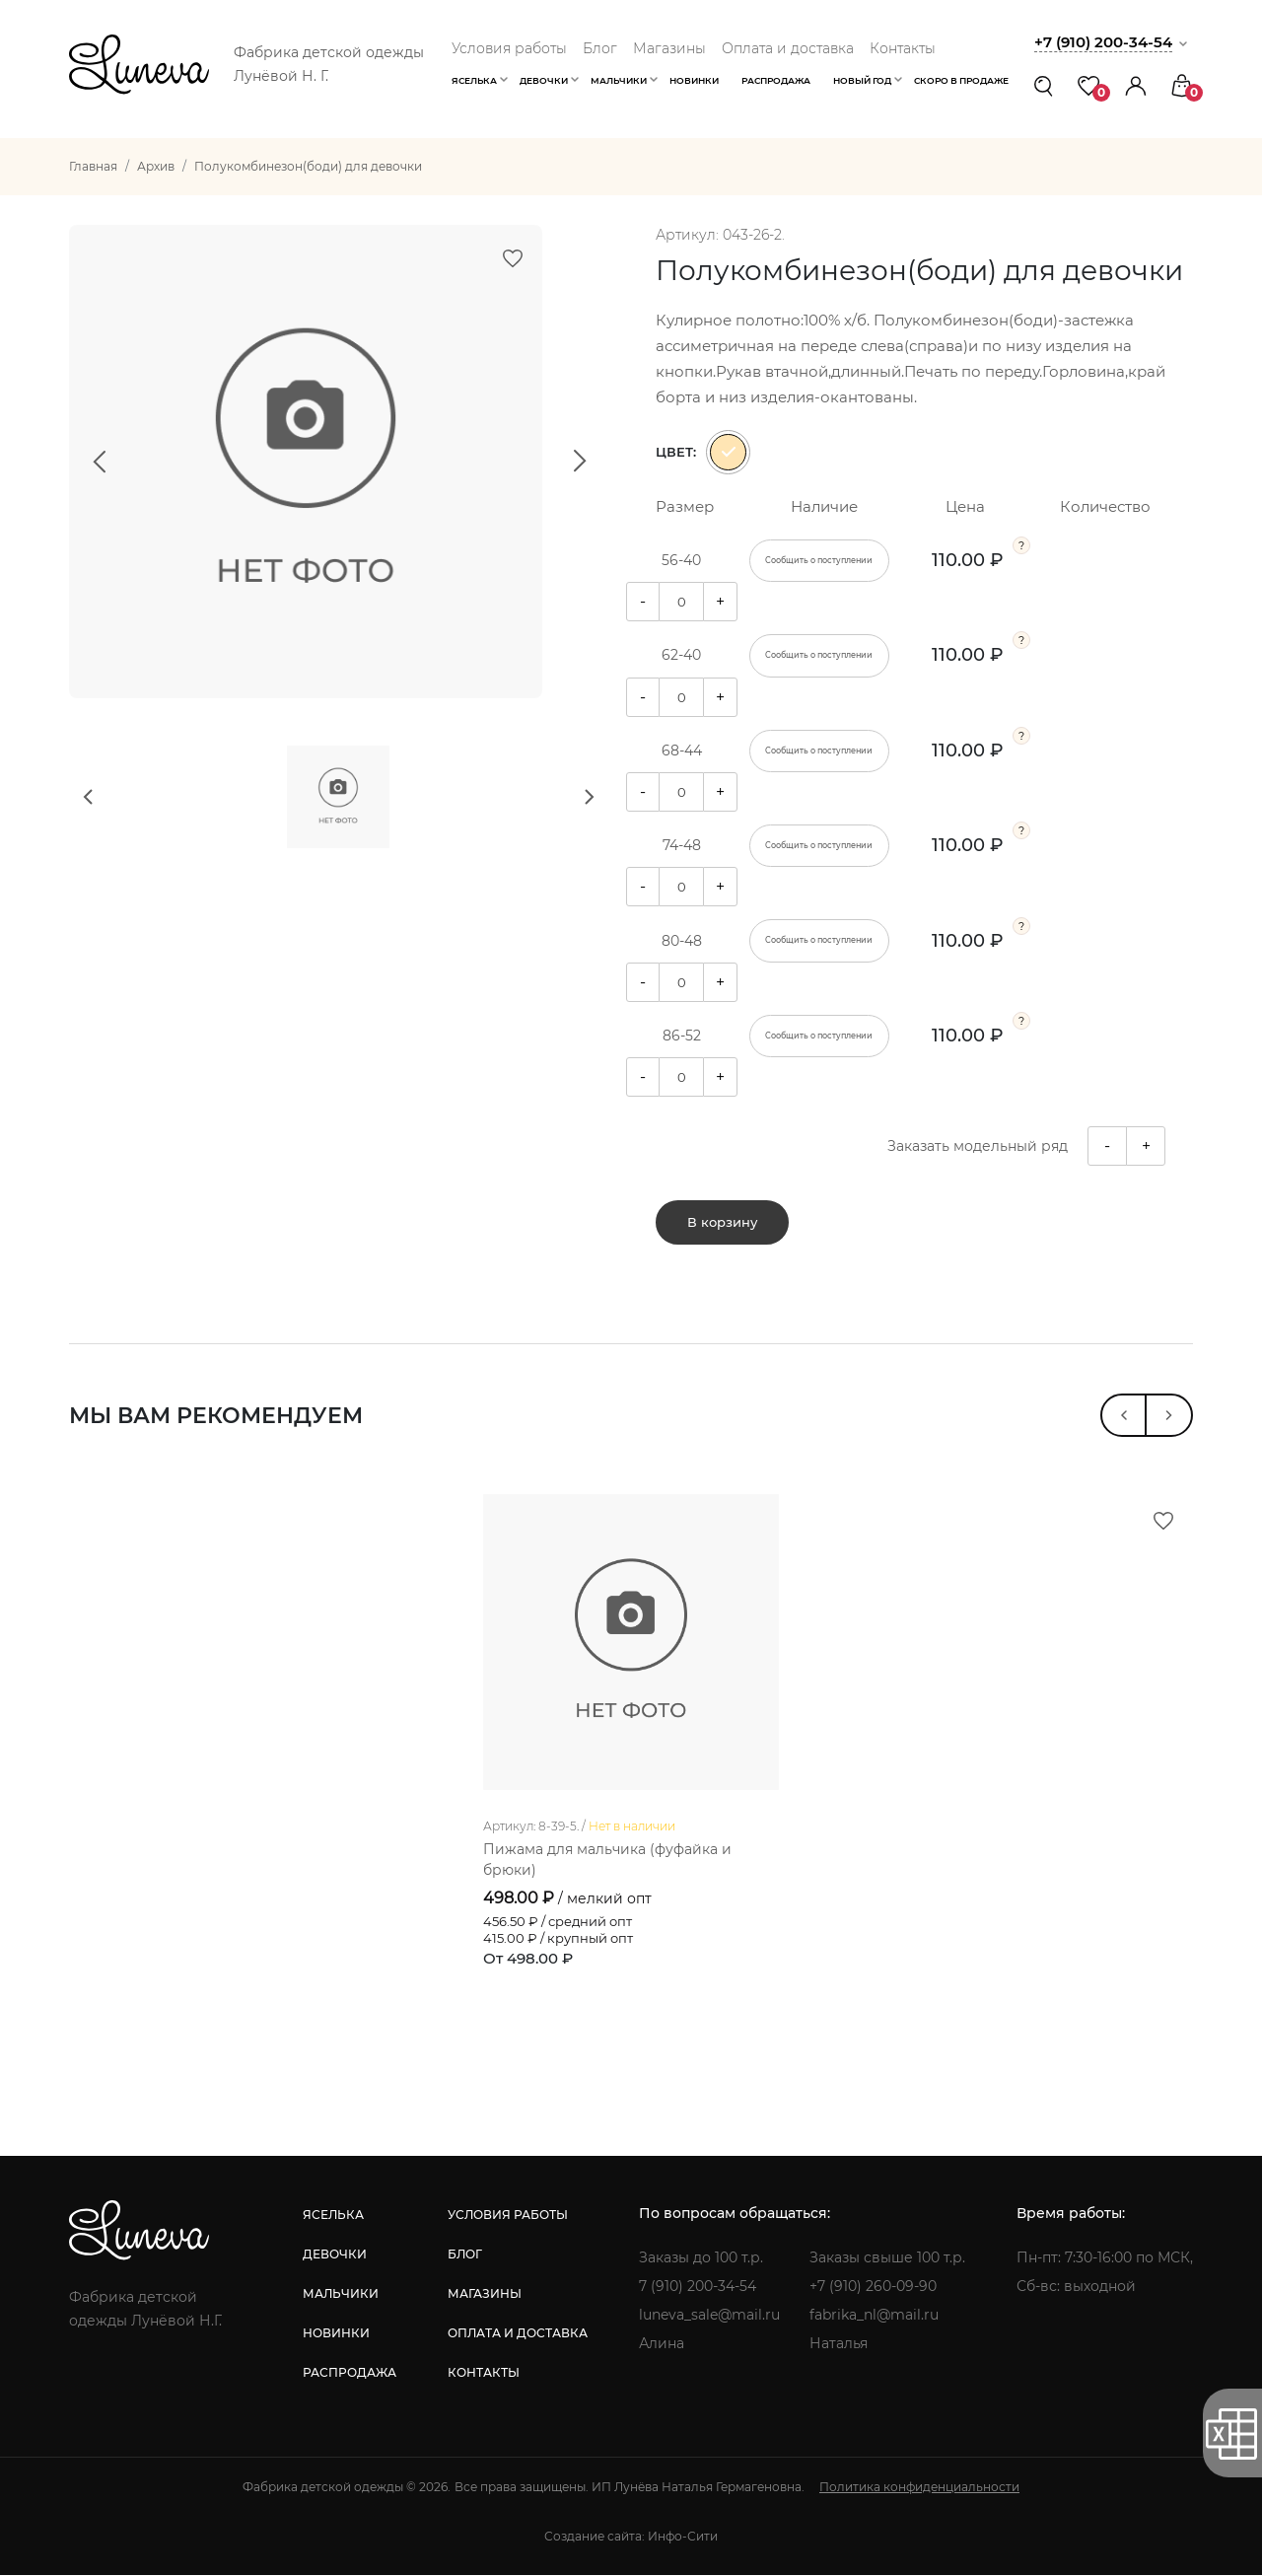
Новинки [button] (694, 80)
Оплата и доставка (788, 48)
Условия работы (509, 48)
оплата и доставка (518, 2333)
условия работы (508, 2215)
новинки (336, 2333)
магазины (485, 2294)
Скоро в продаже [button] (961, 80)
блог (465, 2255)
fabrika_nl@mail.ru (874, 2316)
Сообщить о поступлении (819, 560)
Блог (600, 48)
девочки (335, 2255)
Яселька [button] (474, 80)
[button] (1136, 85)
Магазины (669, 48)
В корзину (722, 1223)
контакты (484, 2373)
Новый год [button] (862, 80)
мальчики (341, 2294)
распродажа (349, 2373)
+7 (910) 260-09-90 (873, 2287)
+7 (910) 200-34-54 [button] (1103, 42)
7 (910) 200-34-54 (697, 2287)
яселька (333, 2215)
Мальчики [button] (619, 80)
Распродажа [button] (775, 80)
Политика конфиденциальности (919, 2487)
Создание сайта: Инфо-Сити (631, 2537)
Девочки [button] (544, 80)
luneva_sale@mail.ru (709, 2316)
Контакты (903, 48)
